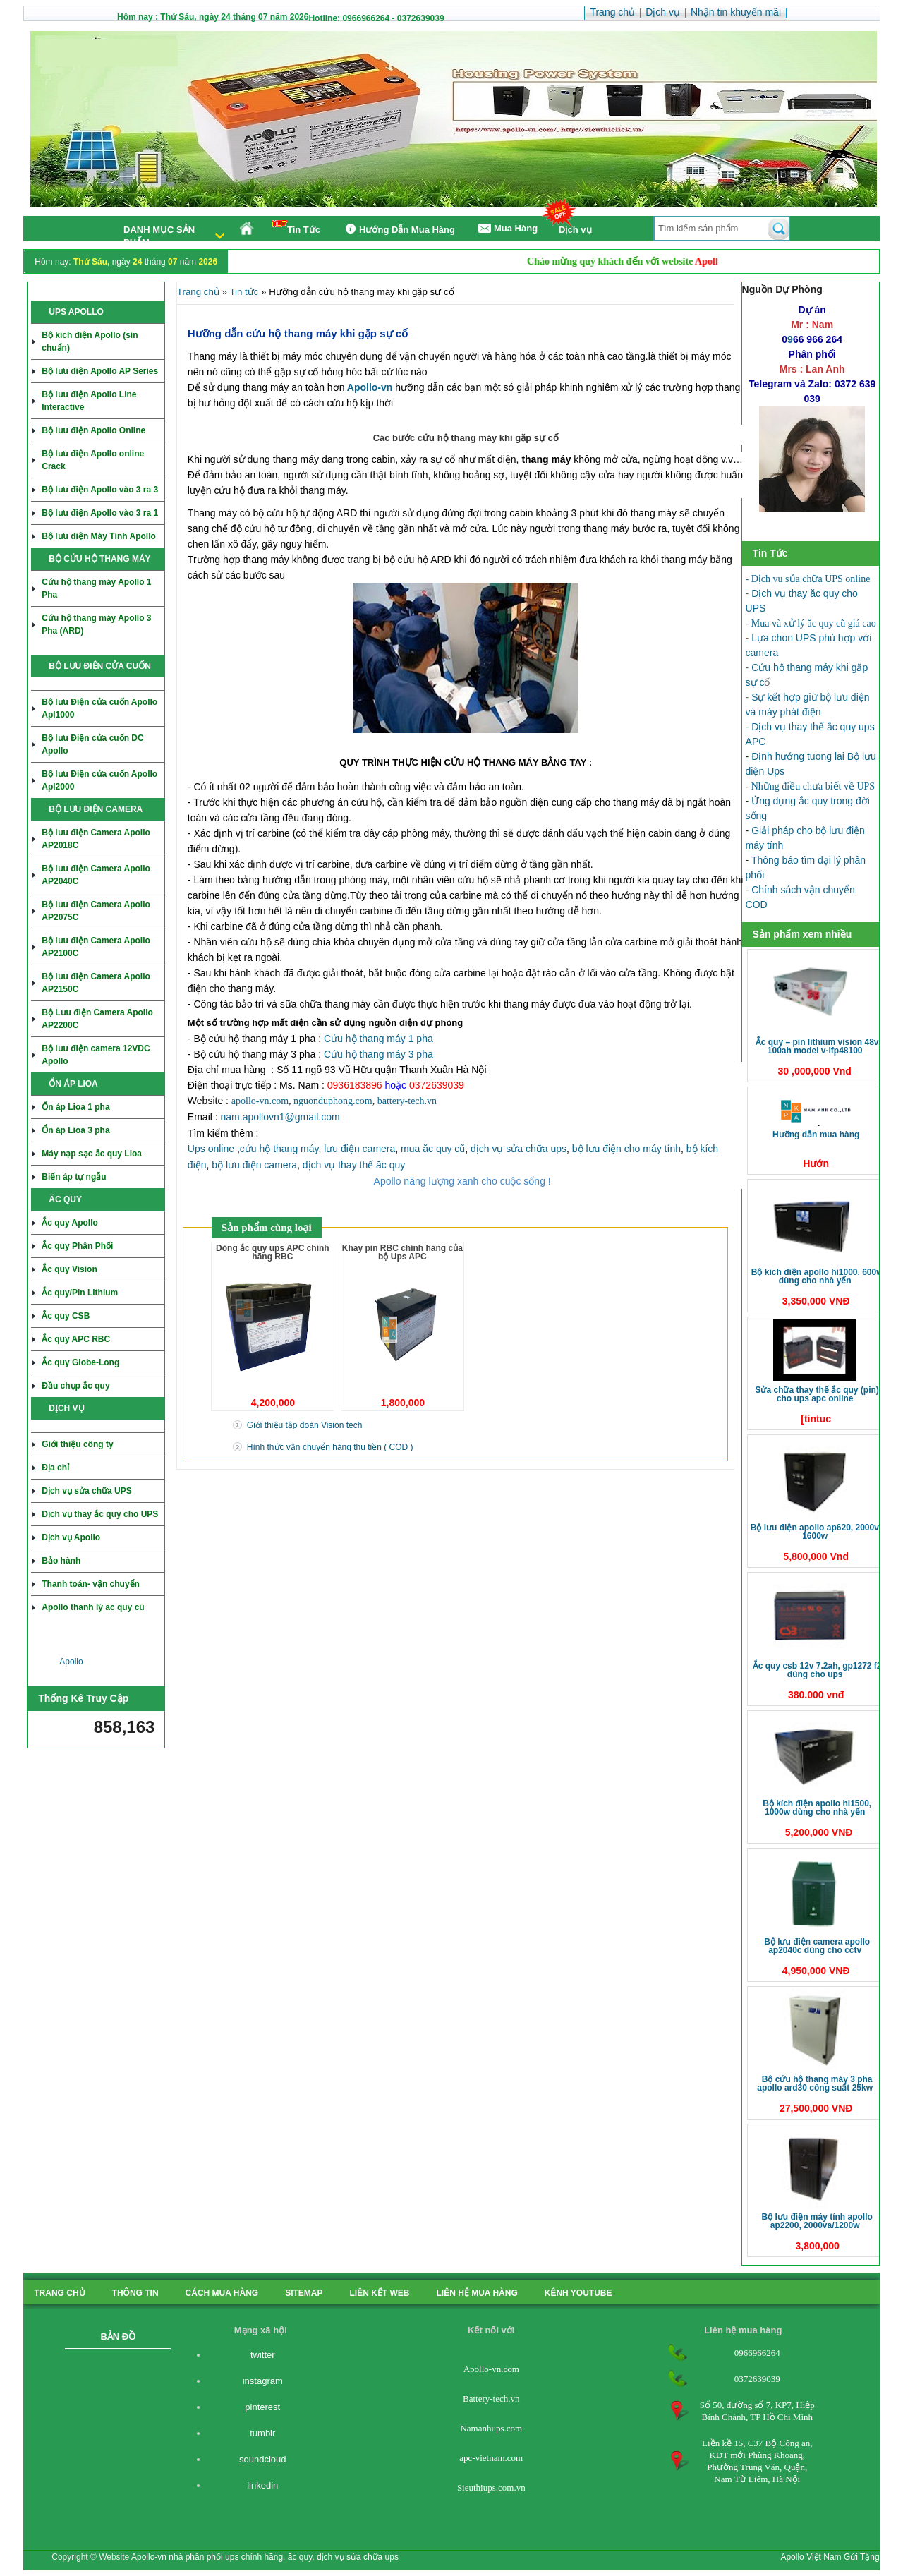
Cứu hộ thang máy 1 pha (378, 1038)
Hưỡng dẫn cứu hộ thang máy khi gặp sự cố (298, 333)
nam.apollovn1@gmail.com (280, 1117)
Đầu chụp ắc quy (75, 1386)
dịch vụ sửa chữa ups (518, 1148)
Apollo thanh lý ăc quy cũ (93, 1607)
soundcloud (262, 2459)
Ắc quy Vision (69, 1269)
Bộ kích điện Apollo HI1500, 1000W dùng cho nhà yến (817, 1807)
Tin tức (243, 291)
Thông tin (135, 2293)
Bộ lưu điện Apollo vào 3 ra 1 (100, 513)
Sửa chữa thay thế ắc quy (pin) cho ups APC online (816, 1394)
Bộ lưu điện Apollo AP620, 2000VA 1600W (817, 1532)
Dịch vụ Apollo (71, 1537)
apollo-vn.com (260, 1101)
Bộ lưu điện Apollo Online (93, 430)
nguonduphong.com (332, 1101)
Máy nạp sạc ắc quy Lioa (92, 1154)
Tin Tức (296, 227)
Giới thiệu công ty (77, 1444)
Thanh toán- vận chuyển (91, 1584)
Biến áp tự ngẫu (74, 1177)
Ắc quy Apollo (70, 1223)
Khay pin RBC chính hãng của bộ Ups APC (402, 1252)
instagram (263, 2381)
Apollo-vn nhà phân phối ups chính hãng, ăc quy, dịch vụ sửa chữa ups (265, 2557)
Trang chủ (198, 291)
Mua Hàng (507, 229)
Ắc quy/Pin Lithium (80, 1293)
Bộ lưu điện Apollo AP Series (100, 371)
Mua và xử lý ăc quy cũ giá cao (813, 623)
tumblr (262, 2433)
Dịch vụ (575, 229)
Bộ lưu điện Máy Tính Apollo (99, 536)
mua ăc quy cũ (433, 1148)
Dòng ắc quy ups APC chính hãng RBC (272, 1252)
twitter (262, 2355)
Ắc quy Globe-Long (80, 1362)
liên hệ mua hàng (477, 2293)
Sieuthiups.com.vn (491, 2487)
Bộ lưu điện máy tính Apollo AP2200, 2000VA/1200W (816, 2221)
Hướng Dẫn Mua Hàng (398, 229)
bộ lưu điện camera (254, 1165)
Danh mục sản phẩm (159, 236)
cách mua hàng (222, 2293)
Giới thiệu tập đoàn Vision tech (305, 1425)
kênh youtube (578, 2293)
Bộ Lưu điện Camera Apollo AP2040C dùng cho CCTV (817, 1946)
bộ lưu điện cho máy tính (626, 1148)
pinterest (262, 2407)
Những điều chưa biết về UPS (813, 786)
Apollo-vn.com (491, 2369)
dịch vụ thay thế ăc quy (354, 1165)
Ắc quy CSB (66, 1316)
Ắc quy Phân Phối (77, 1246)
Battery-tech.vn (491, 2398)
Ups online (211, 1148)
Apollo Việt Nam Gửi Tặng (829, 2557)
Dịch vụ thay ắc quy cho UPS (100, 1514)
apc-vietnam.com (491, 2458)
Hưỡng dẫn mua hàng (815, 1134)
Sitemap (303, 2293)
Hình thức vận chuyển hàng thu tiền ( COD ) (330, 1447)
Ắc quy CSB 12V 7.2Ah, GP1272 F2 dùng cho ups (817, 1670)
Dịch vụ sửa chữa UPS (86, 1491)
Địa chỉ (55, 1468)
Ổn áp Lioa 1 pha (75, 1107)
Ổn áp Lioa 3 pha (75, 1130)
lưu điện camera (359, 1148)
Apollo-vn (370, 387)
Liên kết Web (380, 2293)
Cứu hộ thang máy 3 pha (378, 1054)
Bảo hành (61, 1561)
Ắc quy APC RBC (76, 1339)
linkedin (262, 2485)
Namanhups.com (491, 2428)
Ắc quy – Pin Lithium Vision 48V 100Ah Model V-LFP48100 (817, 1046)
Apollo (71, 1662)
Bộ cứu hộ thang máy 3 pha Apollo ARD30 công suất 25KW (815, 2083)
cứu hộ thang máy (279, 1148)
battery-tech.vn (407, 1101)
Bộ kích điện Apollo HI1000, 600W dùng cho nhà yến (817, 1276)
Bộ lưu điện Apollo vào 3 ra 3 (100, 490)
